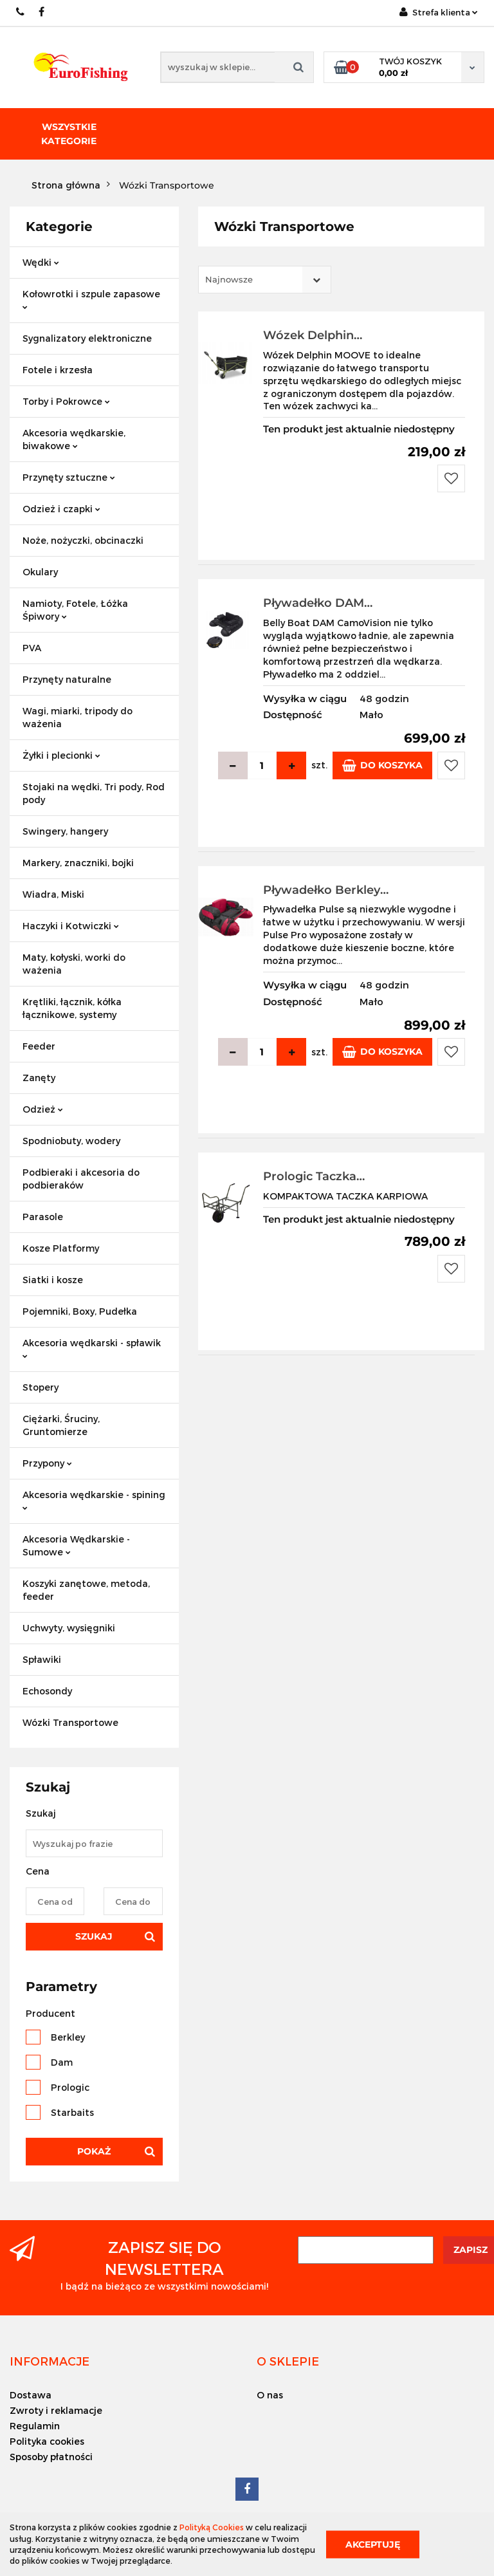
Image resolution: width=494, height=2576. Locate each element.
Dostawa (30, 2394)
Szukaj (94, 1936)
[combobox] (264, 279)
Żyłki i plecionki (61, 755)
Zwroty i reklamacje (56, 2410)
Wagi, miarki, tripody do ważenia (78, 717)
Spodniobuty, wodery (71, 1140)
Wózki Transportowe (70, 1722)
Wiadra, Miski (53, 894)
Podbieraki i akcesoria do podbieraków (81, 1179)
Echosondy (47, 1690)
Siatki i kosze (53, 1279)
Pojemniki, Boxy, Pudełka (80, 1311)
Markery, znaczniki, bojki (78, 862)
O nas (270, 2394)
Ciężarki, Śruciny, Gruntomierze (61, 1425)
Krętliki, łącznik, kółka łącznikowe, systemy (72, 1008)
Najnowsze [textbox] (229, 279)
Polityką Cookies (211, 2527)
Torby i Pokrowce (66, 401)
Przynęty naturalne (67, 679)
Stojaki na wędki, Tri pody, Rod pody (94, 793)
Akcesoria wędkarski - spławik (92, 1347)
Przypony (47, 1463)
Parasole (43, 1216)
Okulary (40, 571)
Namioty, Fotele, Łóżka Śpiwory (75, 610)
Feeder (39, 1046)
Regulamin (35, 2425)
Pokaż (94, 2151)
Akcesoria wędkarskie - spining (94, 1499)
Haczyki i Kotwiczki (71, 925)
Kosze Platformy (61, 1248)
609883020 (21, 12)
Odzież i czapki (61, 508)
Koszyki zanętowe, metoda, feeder (86, 1590)
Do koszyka (382, 765)
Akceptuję (372, 2544)
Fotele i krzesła (58, 369)
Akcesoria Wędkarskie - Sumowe (76, 1545)
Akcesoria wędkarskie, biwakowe (74, 439)
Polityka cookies (47, 2441)
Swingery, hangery (65, 831)
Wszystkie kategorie (68, 134)
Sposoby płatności (51, 2456)
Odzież (43, 1109)
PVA (32, 647)
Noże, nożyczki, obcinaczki (83, 540)
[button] (49, 2361)
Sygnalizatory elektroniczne (87, 338)
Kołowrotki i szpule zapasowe (91, 299)
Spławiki (42, 1659)
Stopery (41, 1387)
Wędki (41, 262)
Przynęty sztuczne (69, 477)
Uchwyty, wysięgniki (69, 1627)
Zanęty (39, 1077)
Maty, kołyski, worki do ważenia (74, 964)
